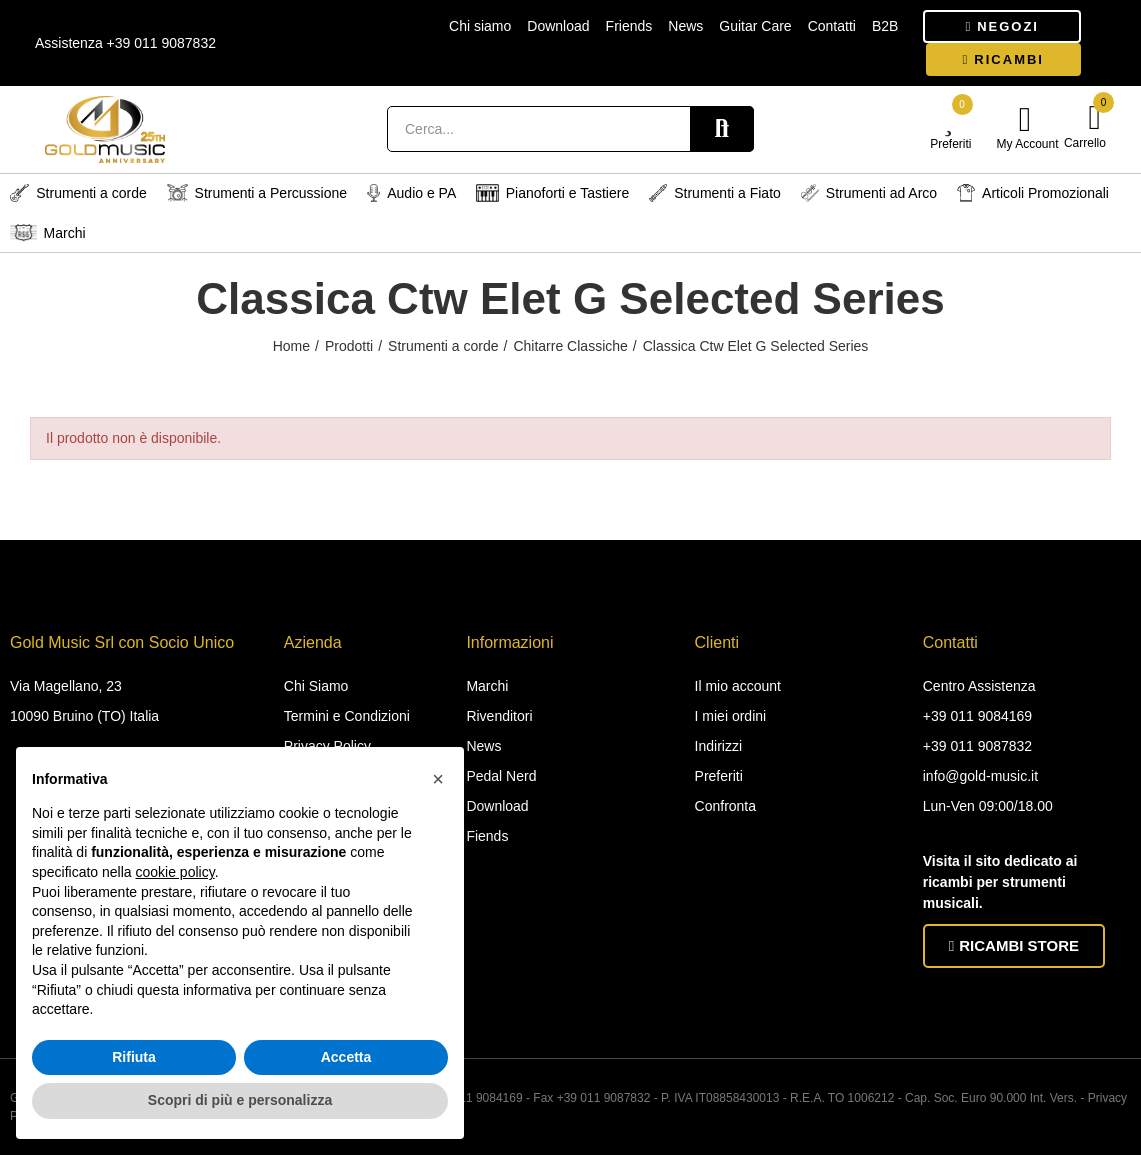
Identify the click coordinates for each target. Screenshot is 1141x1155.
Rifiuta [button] (134, 1057)
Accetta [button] (346, 1057)
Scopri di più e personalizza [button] (240, 1100)
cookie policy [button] (175, 872)
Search (722, 129)
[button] (1002, 26)
